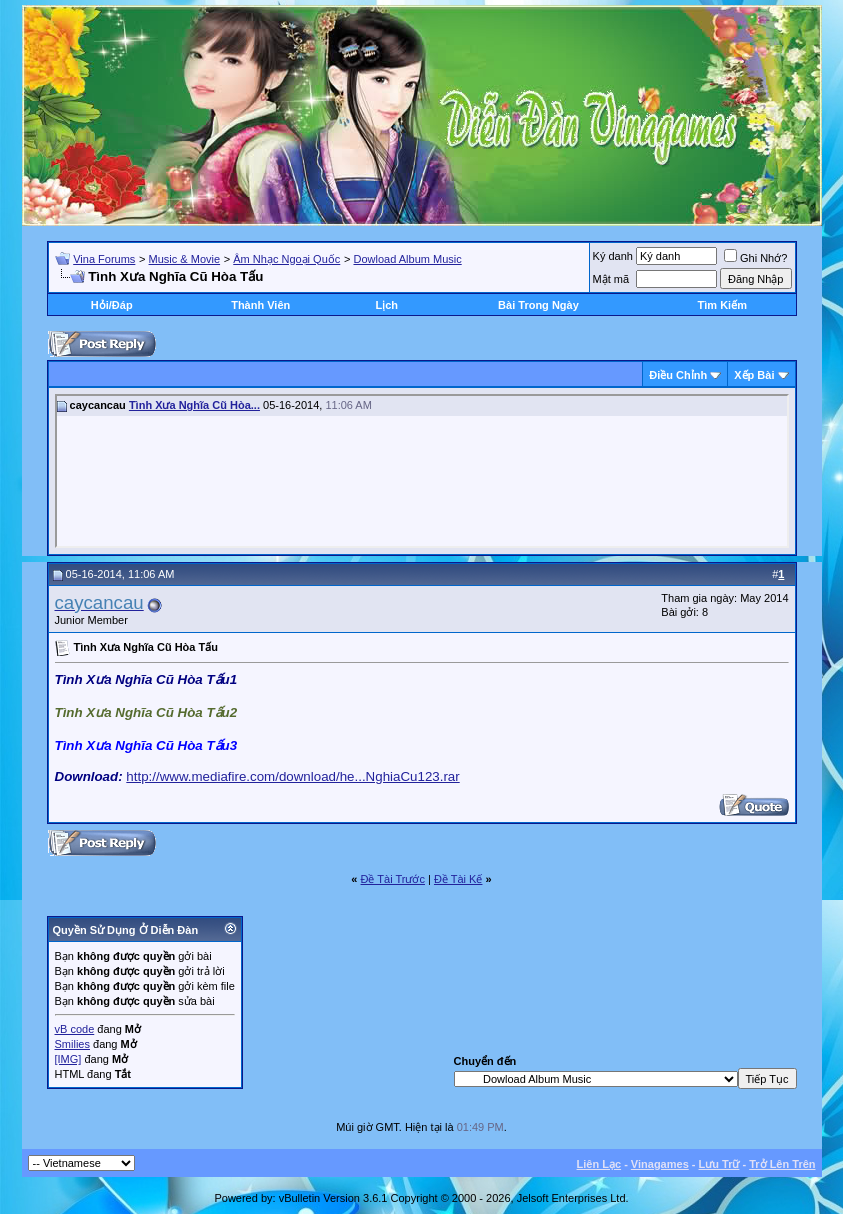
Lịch (386, 305)
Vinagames (660, 1164)
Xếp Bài (754, 375)
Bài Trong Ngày (538, 305)
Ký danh (613, 256)
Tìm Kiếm (722, 305)
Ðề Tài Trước (393, 879)
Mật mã (611, 279)
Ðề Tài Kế (458, 879)
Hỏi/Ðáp (112, 305)
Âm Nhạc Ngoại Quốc (286, 259)
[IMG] (68, 1059)
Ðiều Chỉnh (678, 375)
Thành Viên (260, 305)
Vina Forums (104, 259)
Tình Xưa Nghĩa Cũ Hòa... (194, 405)
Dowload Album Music (407, 259)
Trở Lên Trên (782, 1164)
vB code (75, 1029)
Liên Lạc (599, 1164)
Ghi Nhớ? (755, 258)
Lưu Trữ (719, 1164)
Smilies (72, 1044)
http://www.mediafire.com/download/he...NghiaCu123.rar (292, 776)
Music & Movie (185, 259)
